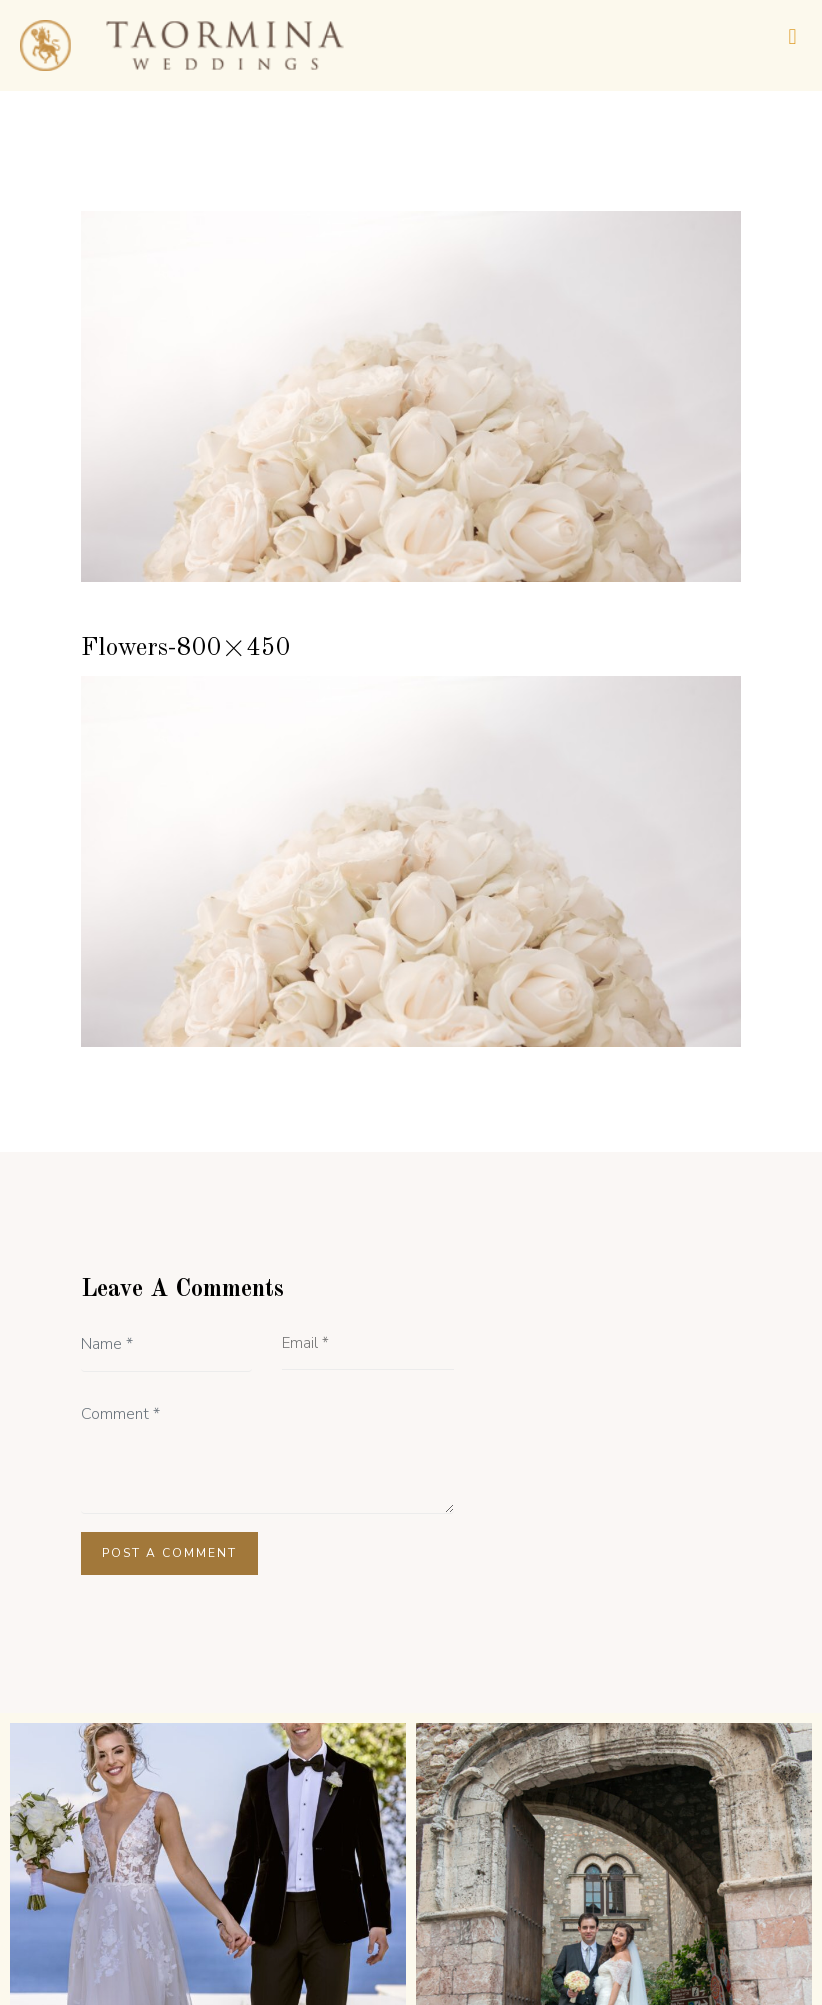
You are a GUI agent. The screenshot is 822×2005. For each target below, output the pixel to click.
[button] (792, 36)
